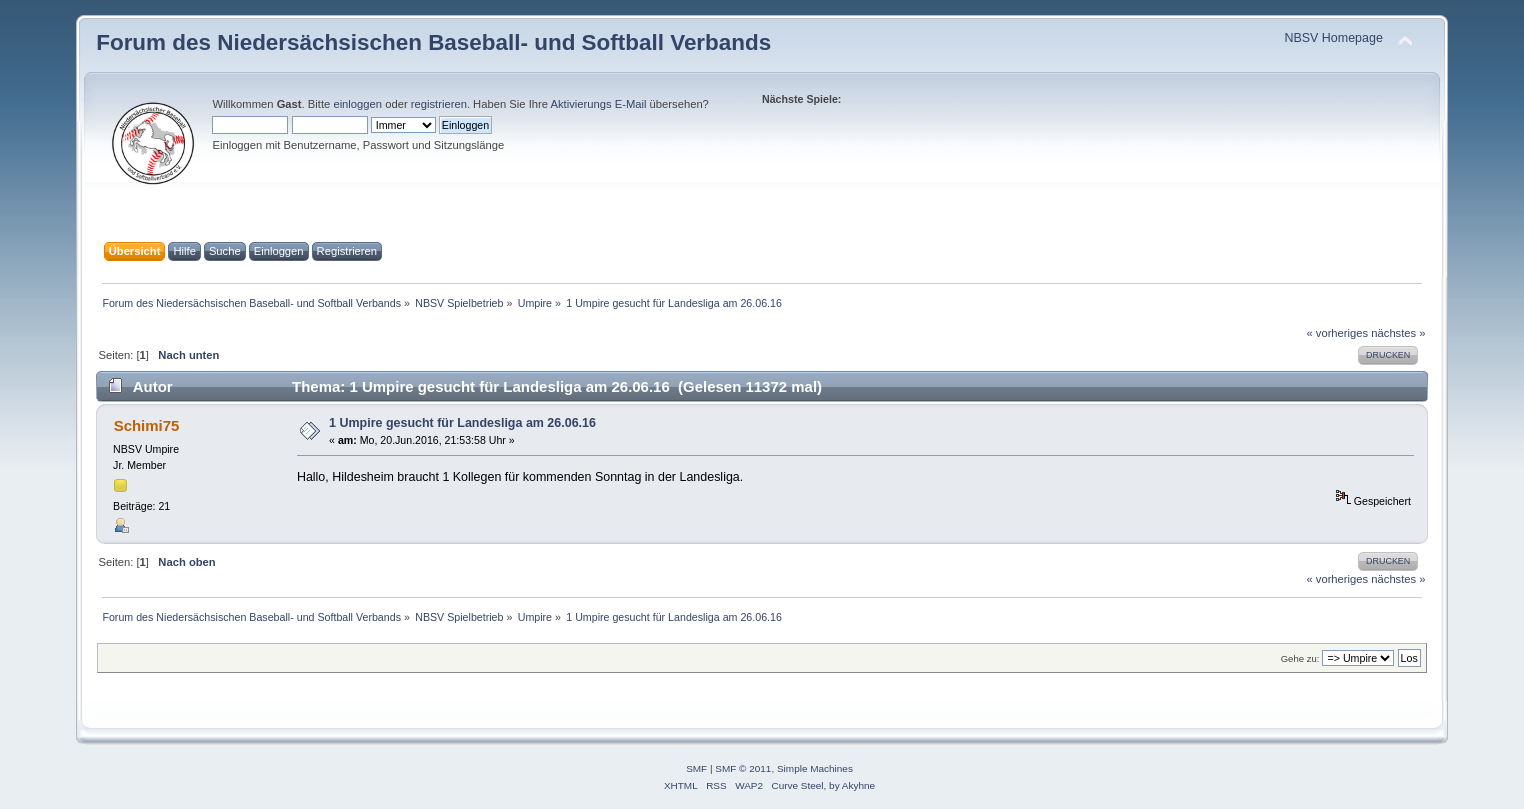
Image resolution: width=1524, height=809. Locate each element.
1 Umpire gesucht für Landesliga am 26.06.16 (462, 423)
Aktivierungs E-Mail (598, 104)
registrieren (439, 104)
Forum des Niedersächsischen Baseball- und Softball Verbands (433, 42)
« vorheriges (1337, 333)
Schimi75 (147, 425)
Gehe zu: (1300, 658)
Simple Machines (815, 768)
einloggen (357, 104)
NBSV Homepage (1333, 38)
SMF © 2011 (743, 768)
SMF (696, 768)
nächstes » (1398, 333)
